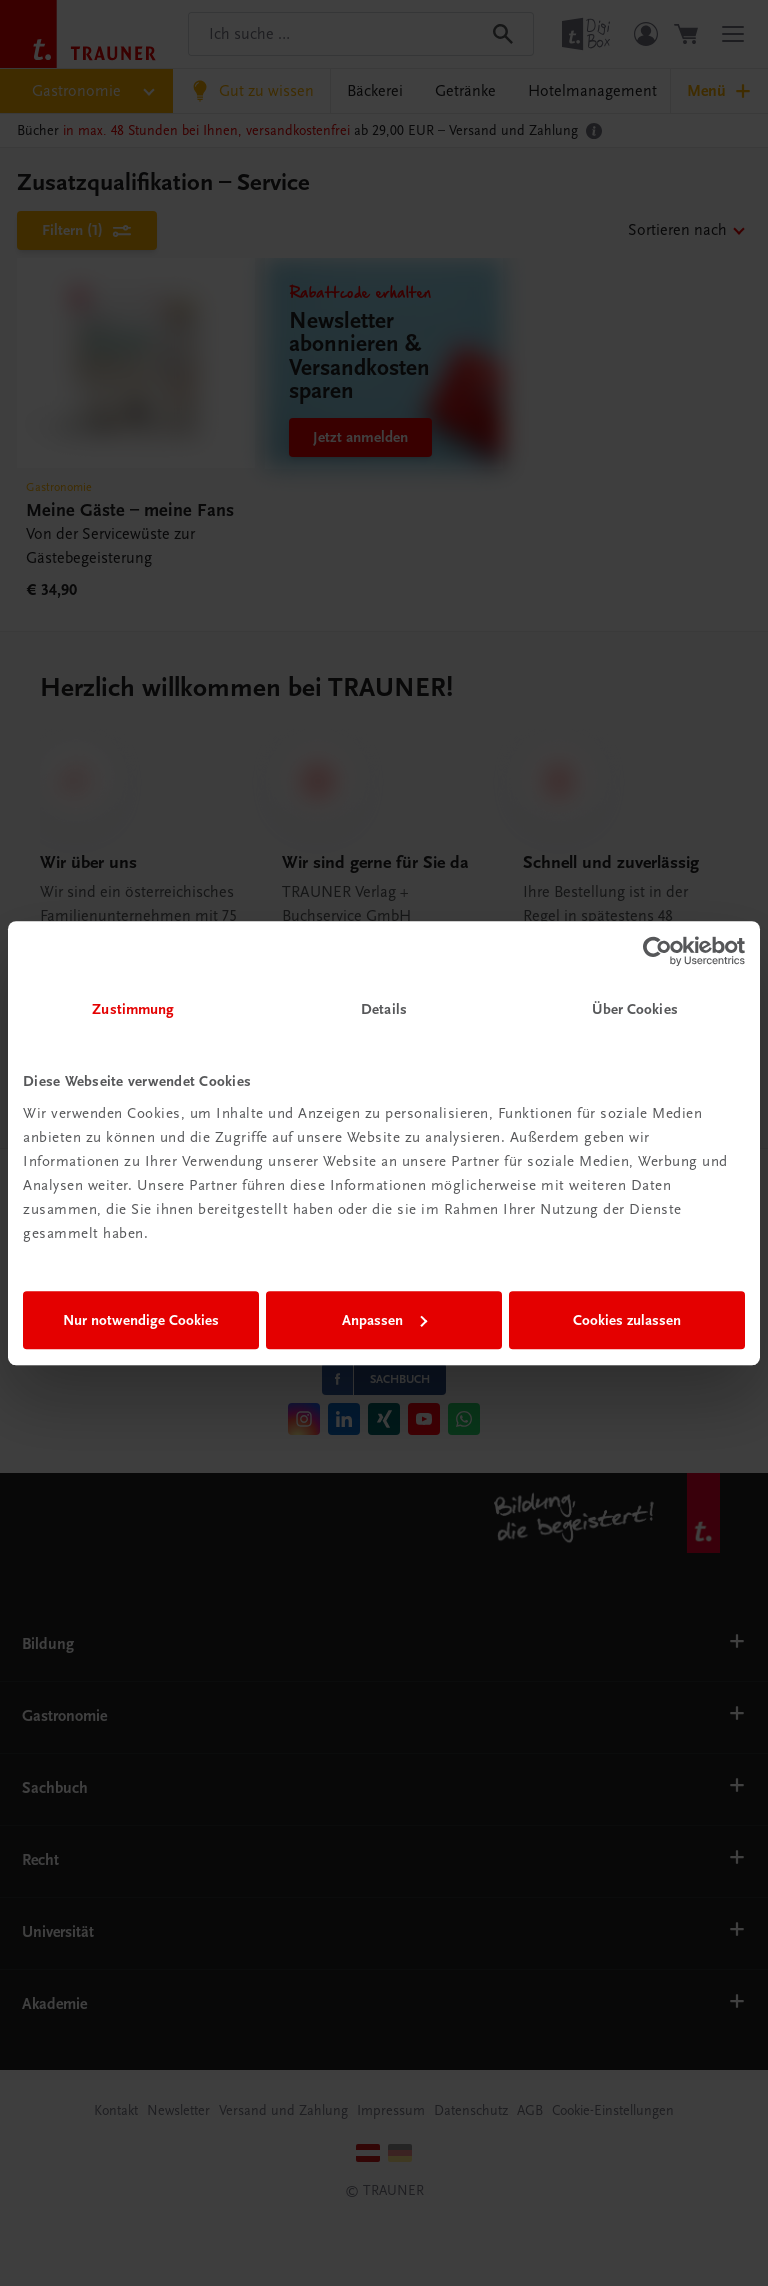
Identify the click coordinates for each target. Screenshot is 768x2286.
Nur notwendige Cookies (141, 1320)
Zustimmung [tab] (133, 1009)
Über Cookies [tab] (635, 1009)
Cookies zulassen (627, 1320)
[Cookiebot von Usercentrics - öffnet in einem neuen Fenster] (657, 951)
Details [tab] (384, 1009)
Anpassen (384, 1320)
